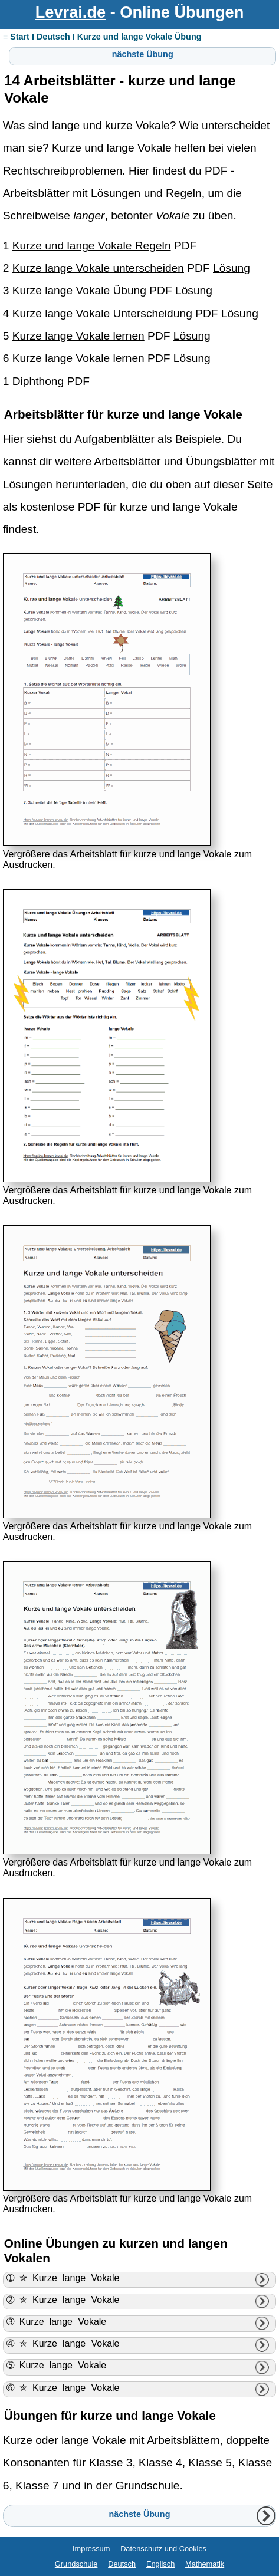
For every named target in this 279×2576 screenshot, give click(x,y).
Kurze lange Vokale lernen (78, 336)
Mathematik (204, 2563)
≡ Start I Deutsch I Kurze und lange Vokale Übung (102, 36)
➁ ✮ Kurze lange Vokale (63, 2300)
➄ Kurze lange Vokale (56, 2365)
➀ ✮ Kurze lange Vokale (63, 2278)
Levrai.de (70, 12)
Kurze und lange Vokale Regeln (91, 245)
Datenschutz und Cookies (163, 2548)
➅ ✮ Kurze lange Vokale (63, 2388)
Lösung (231, 268)
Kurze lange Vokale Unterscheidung (102, 313)
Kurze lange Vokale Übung (79, 290)
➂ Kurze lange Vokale (56, 2322)
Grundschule (76, 2563)
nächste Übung (142, 54)
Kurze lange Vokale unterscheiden (98, 268)
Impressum (91, 2548)
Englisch (160, 2563)
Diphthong (38, 381)
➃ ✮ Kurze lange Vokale (63, 2343)
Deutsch (122, 2563)
